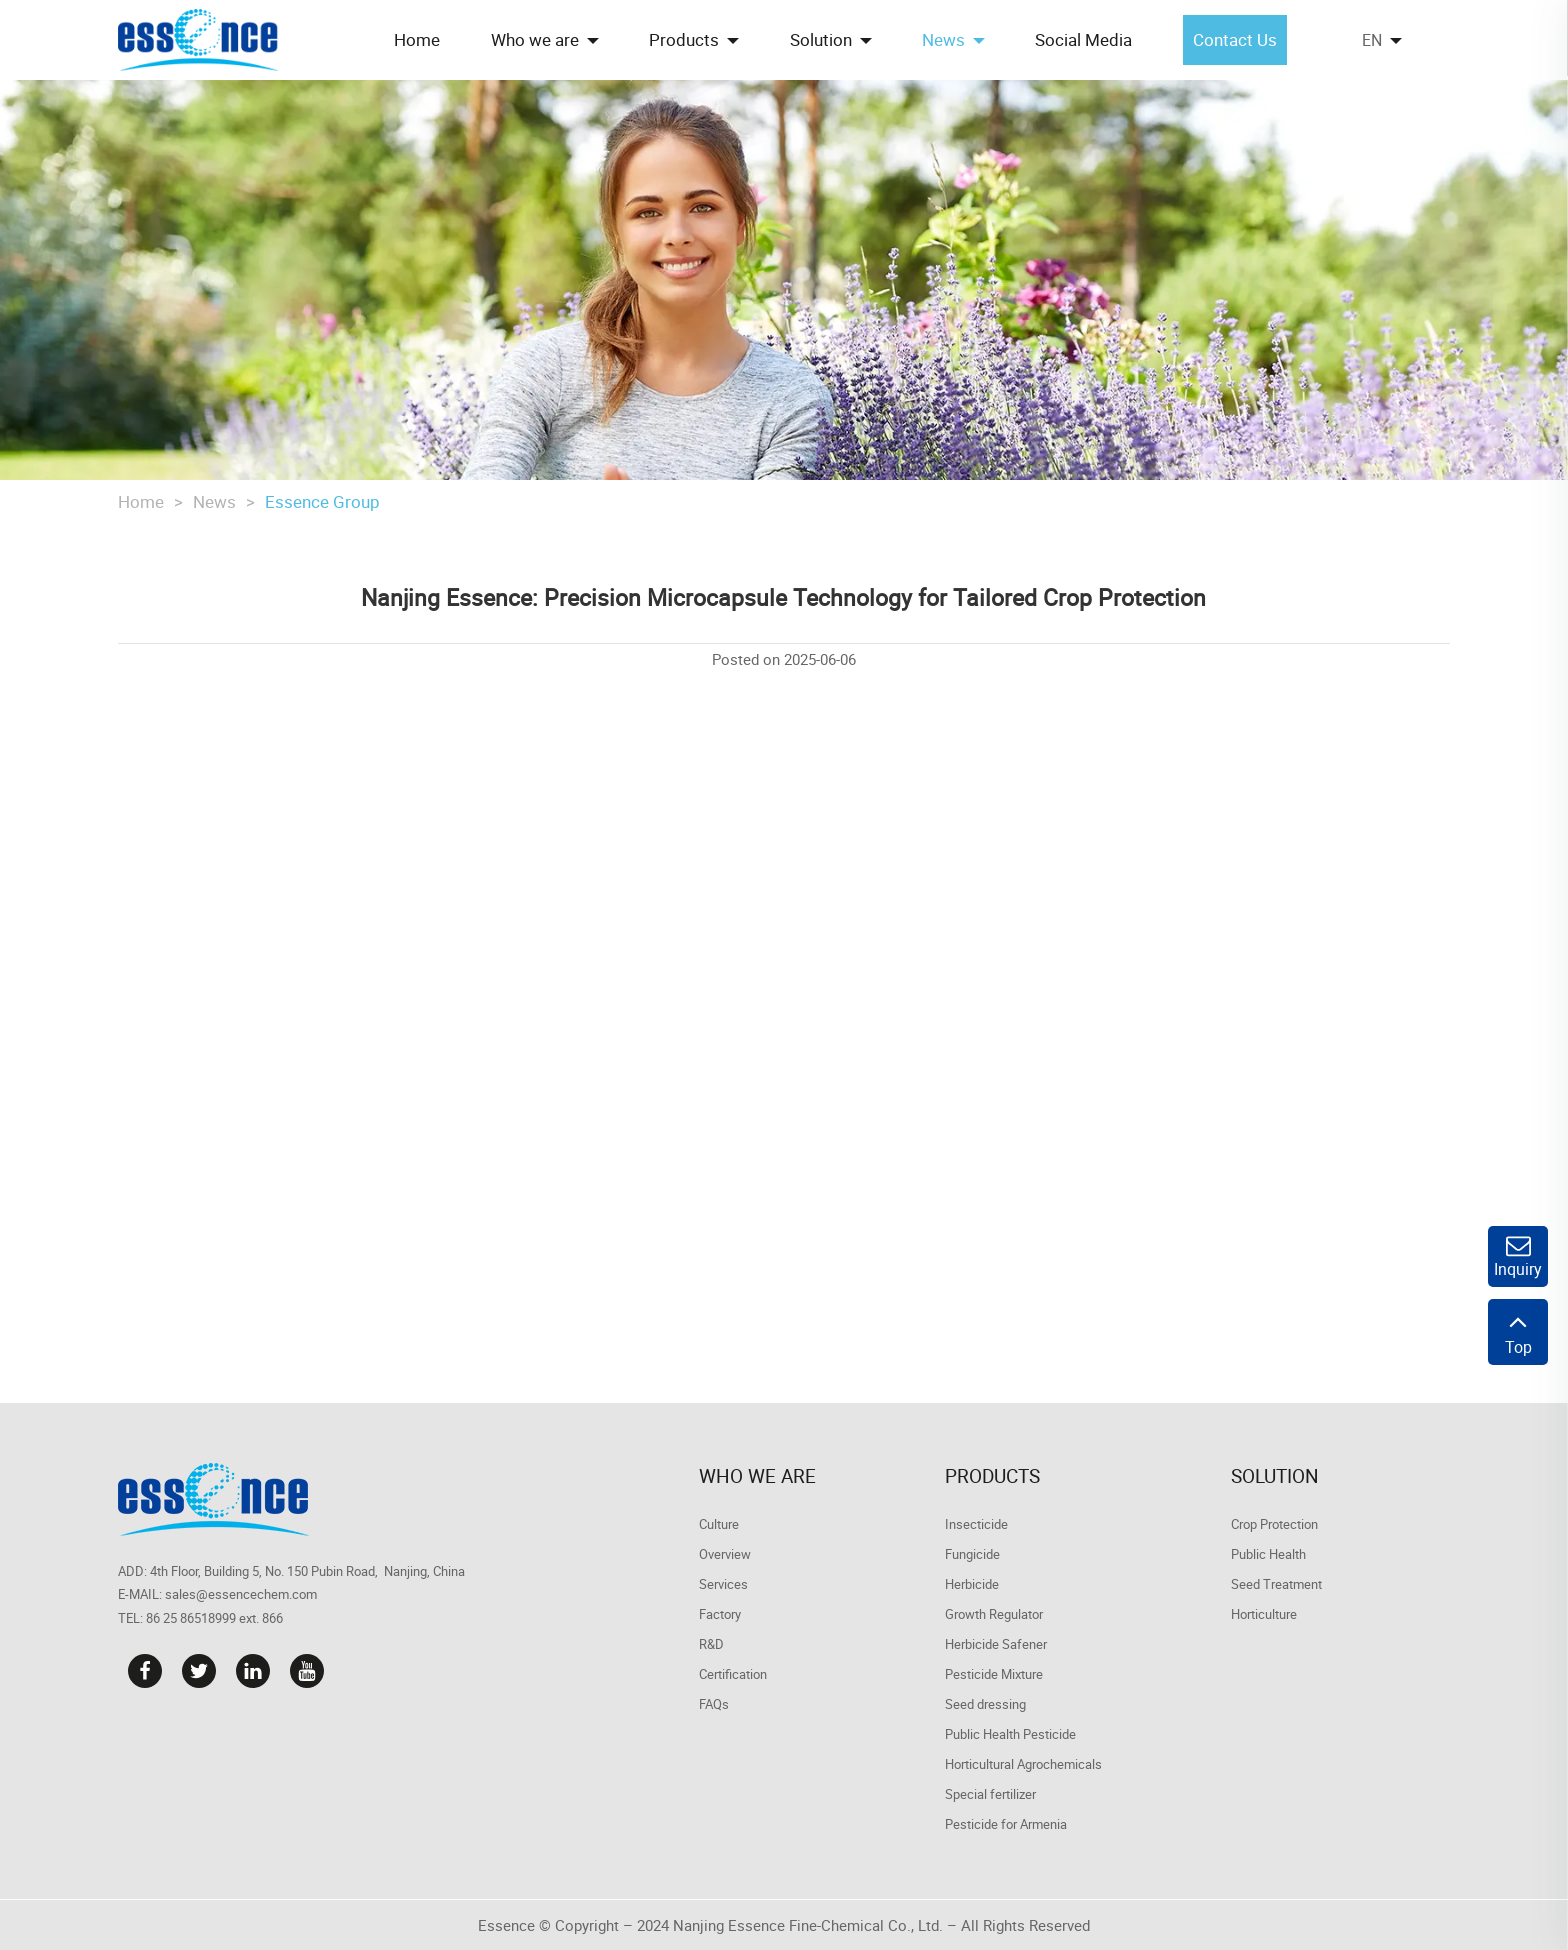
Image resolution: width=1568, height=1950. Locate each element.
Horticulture (1264, 1614)
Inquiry (1518, 1256)
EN (1372, 40)
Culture (719, 1524)
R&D (711, 1644)
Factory (720, 1614)
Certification (733, 1674)
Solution (1275, 1476)
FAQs (714, 1704)
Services (723, 1584)
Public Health (1268, 1554)
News (214, 501)
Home (141, 501)
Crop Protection (1274, 1524)
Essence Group (322, 501)
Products (992, 1476)
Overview (725, 1554)
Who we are (757, 1476)
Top (1518, 1332)
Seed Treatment (1276, 1584)
